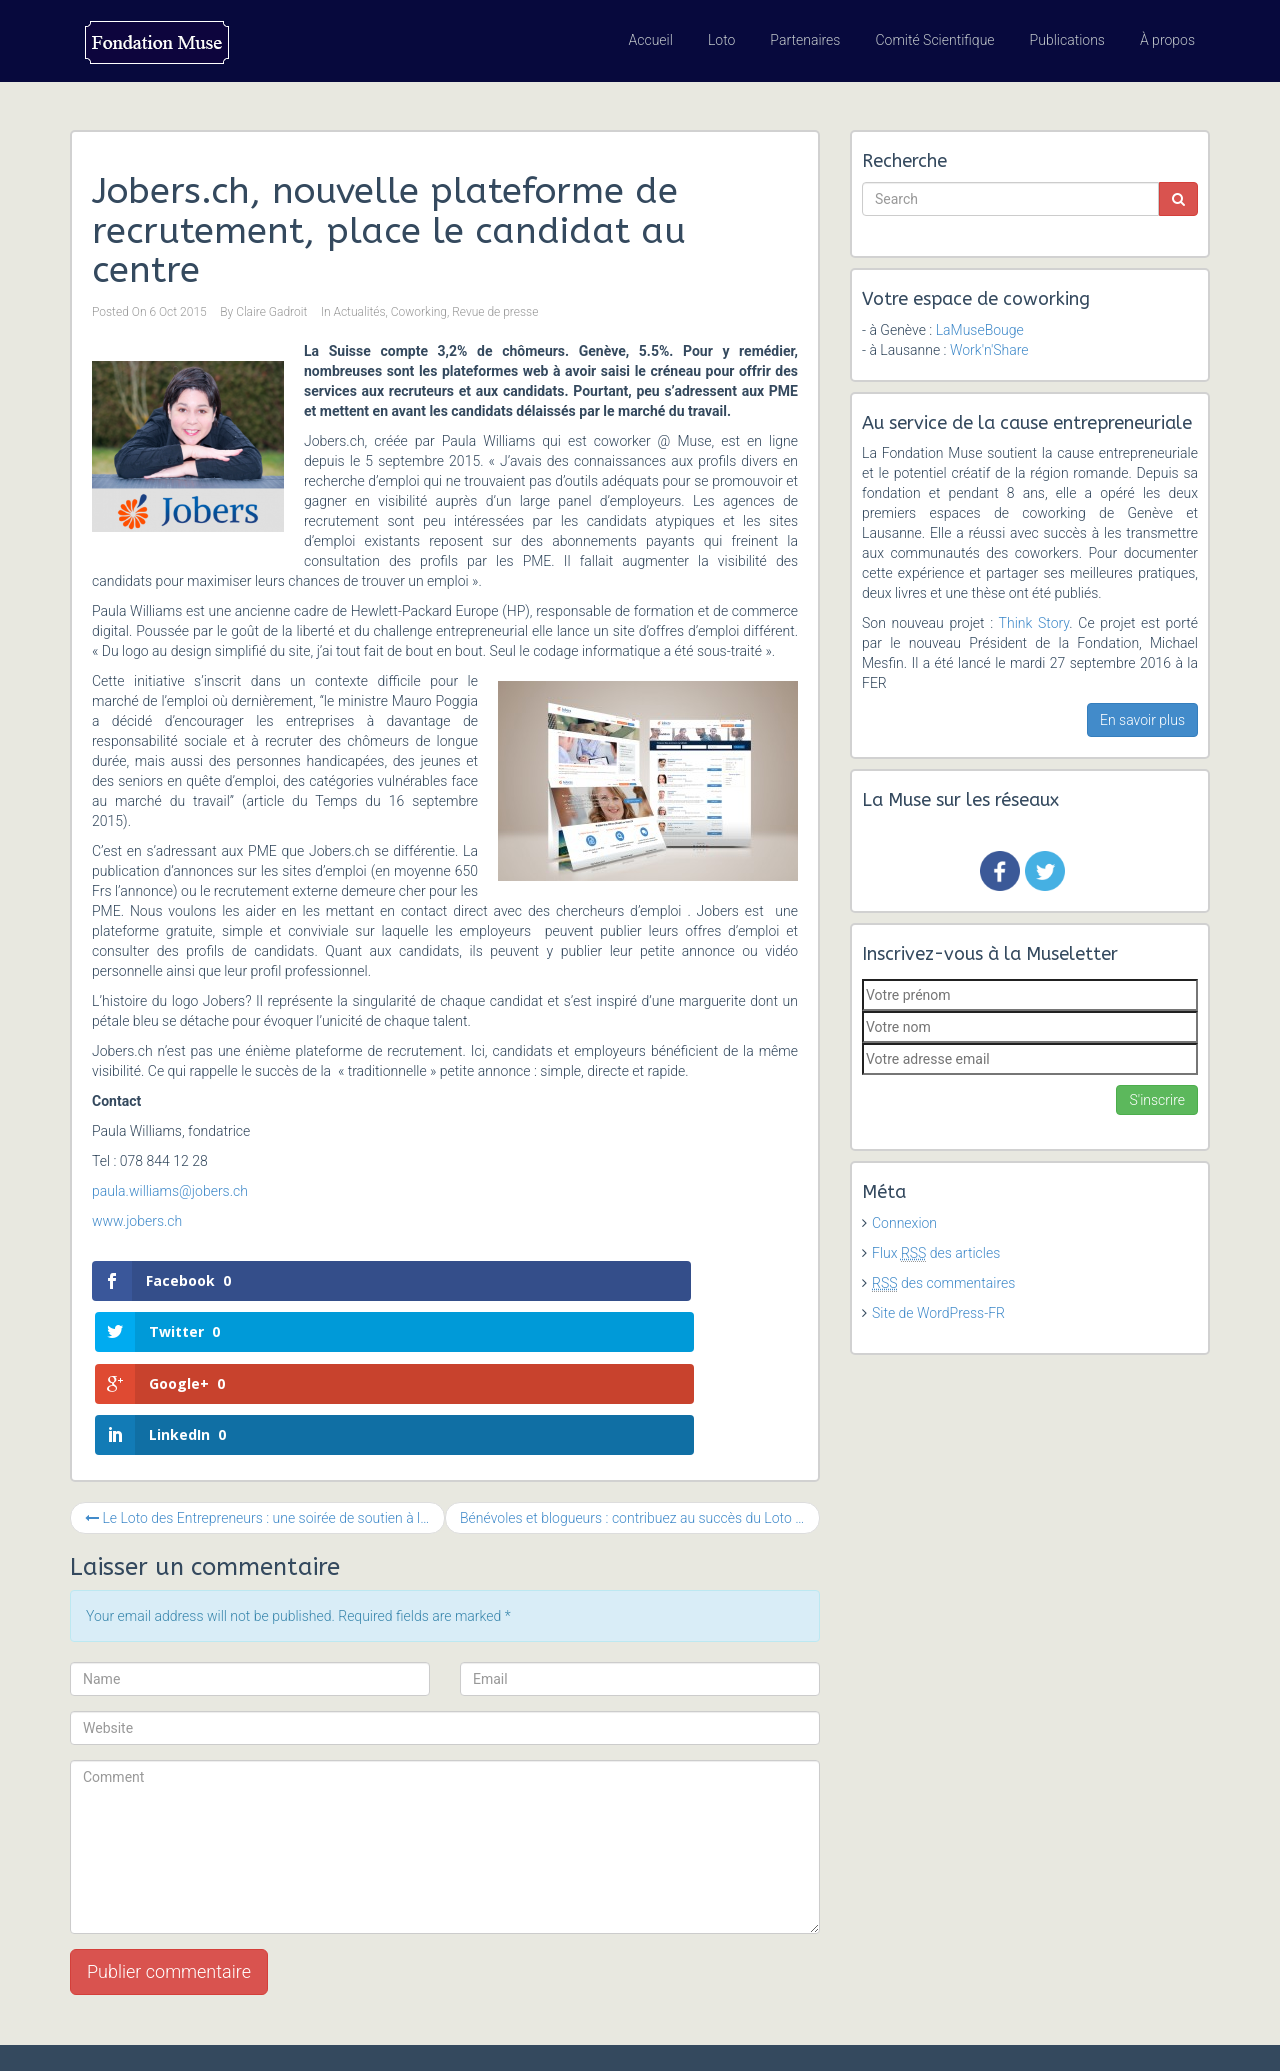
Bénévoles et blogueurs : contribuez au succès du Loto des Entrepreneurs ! (640, 1364)
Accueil (651, 40)
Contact (1154, 2031)
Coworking (419, 312)
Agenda (969, 2031)
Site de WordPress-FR (938, 1313)
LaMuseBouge (980, 330)
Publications (1067, 40)
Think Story (1034, 623)
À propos (1167, 40)
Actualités (359, 312)
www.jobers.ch (137, 1221)
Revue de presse (495, 312)
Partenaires (805, 40)
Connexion (904, 1223)
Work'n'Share (989, 350)
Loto (721, 40)
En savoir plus (1142, 720)
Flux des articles (936, 1253)
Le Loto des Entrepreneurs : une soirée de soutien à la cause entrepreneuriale (265, 1364)
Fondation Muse (168, 2031)
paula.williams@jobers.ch (170, 1191)
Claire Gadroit (271, 312)
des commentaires (943, 1283)
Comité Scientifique (934, 40)
